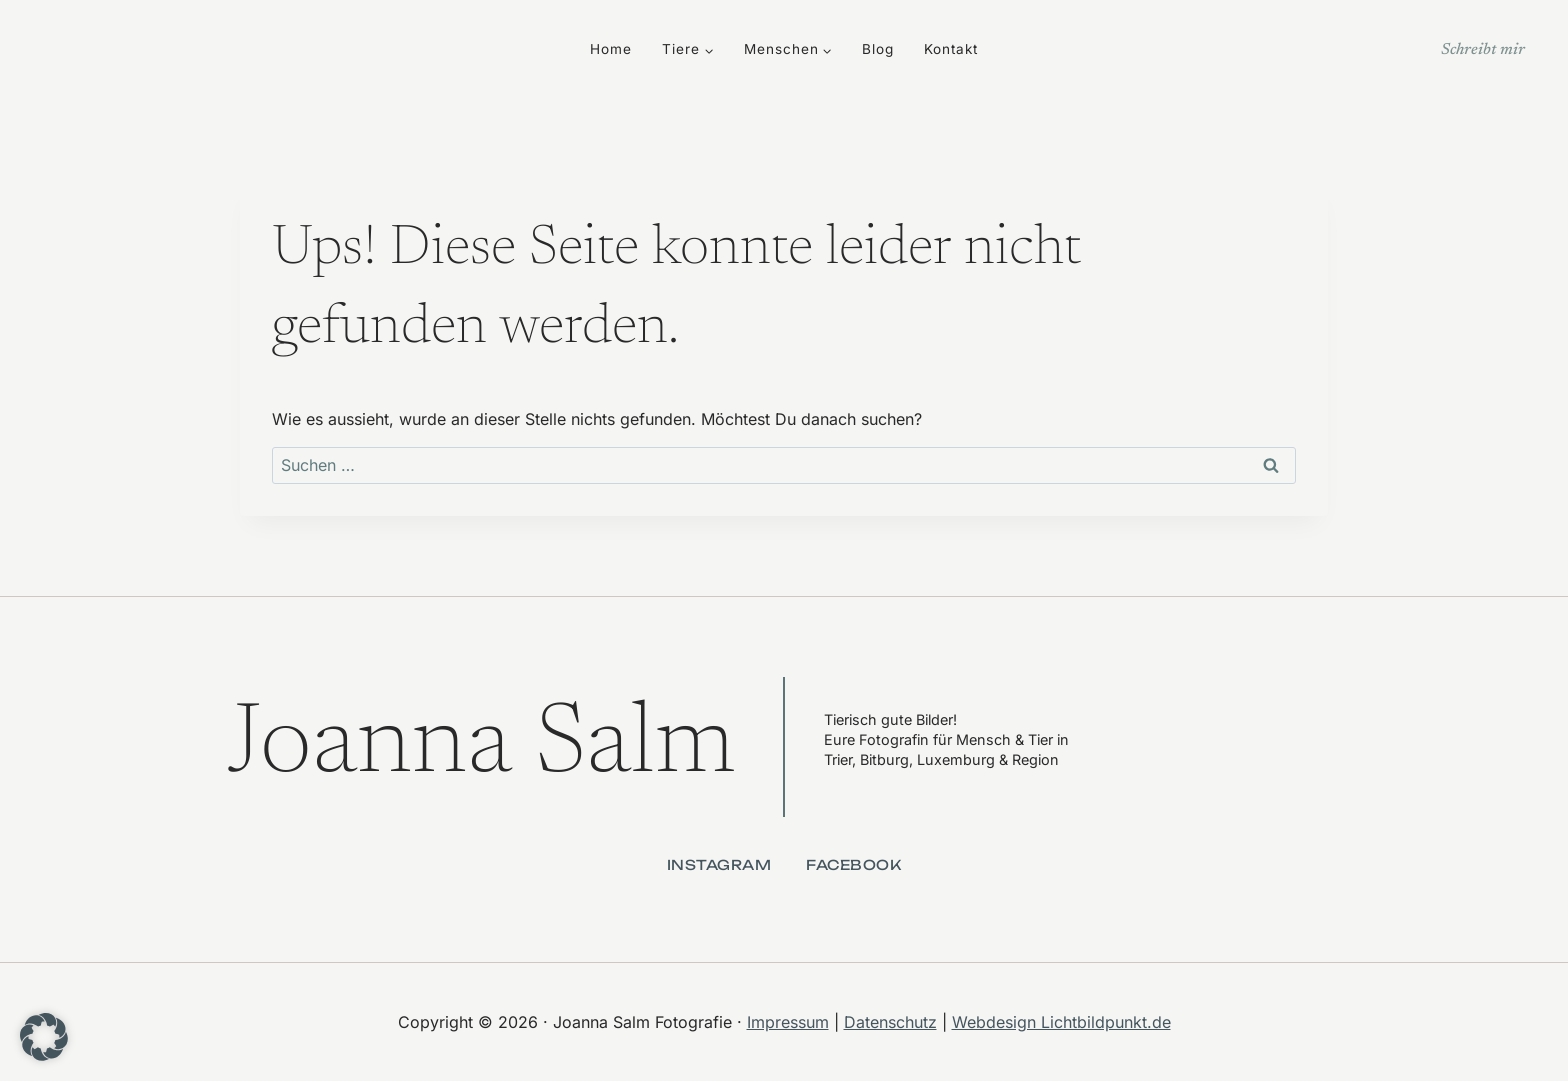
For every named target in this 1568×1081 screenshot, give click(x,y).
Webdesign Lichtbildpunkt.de (1061, 1022)
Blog (878, 49)
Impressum (788, 1022)
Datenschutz (890, 1022)
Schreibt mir (1483, 50)
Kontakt (951, 49)
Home (611, 49)
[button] (44, 1037)
